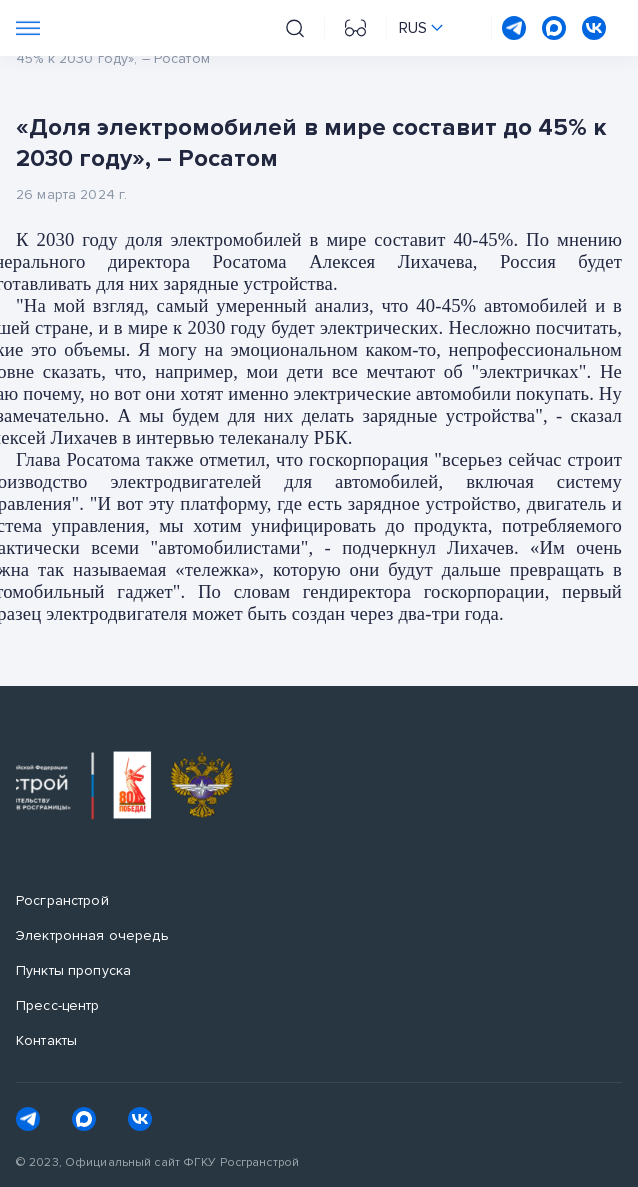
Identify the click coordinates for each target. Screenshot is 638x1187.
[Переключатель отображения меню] (28, 28)
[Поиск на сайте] (295, 28)
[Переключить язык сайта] (421, 28)
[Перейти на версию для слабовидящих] (355, 28)
